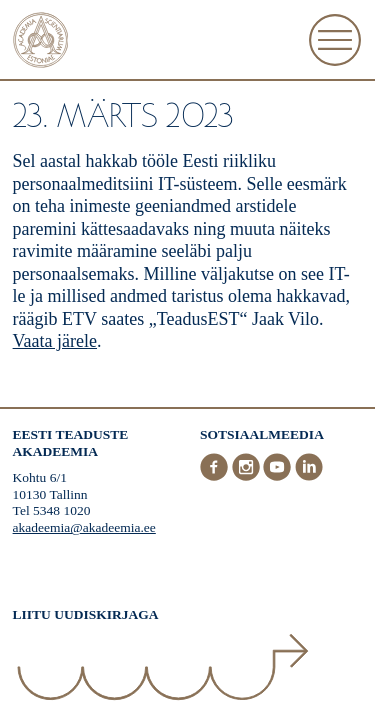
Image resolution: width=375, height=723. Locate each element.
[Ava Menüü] (335, 40)
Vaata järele (55, 341)
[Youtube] (279, 476)
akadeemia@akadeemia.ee (84, 527)
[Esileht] (41, 42)
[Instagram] (248, 476)
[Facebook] (216, 476)
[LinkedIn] (309, 476)
